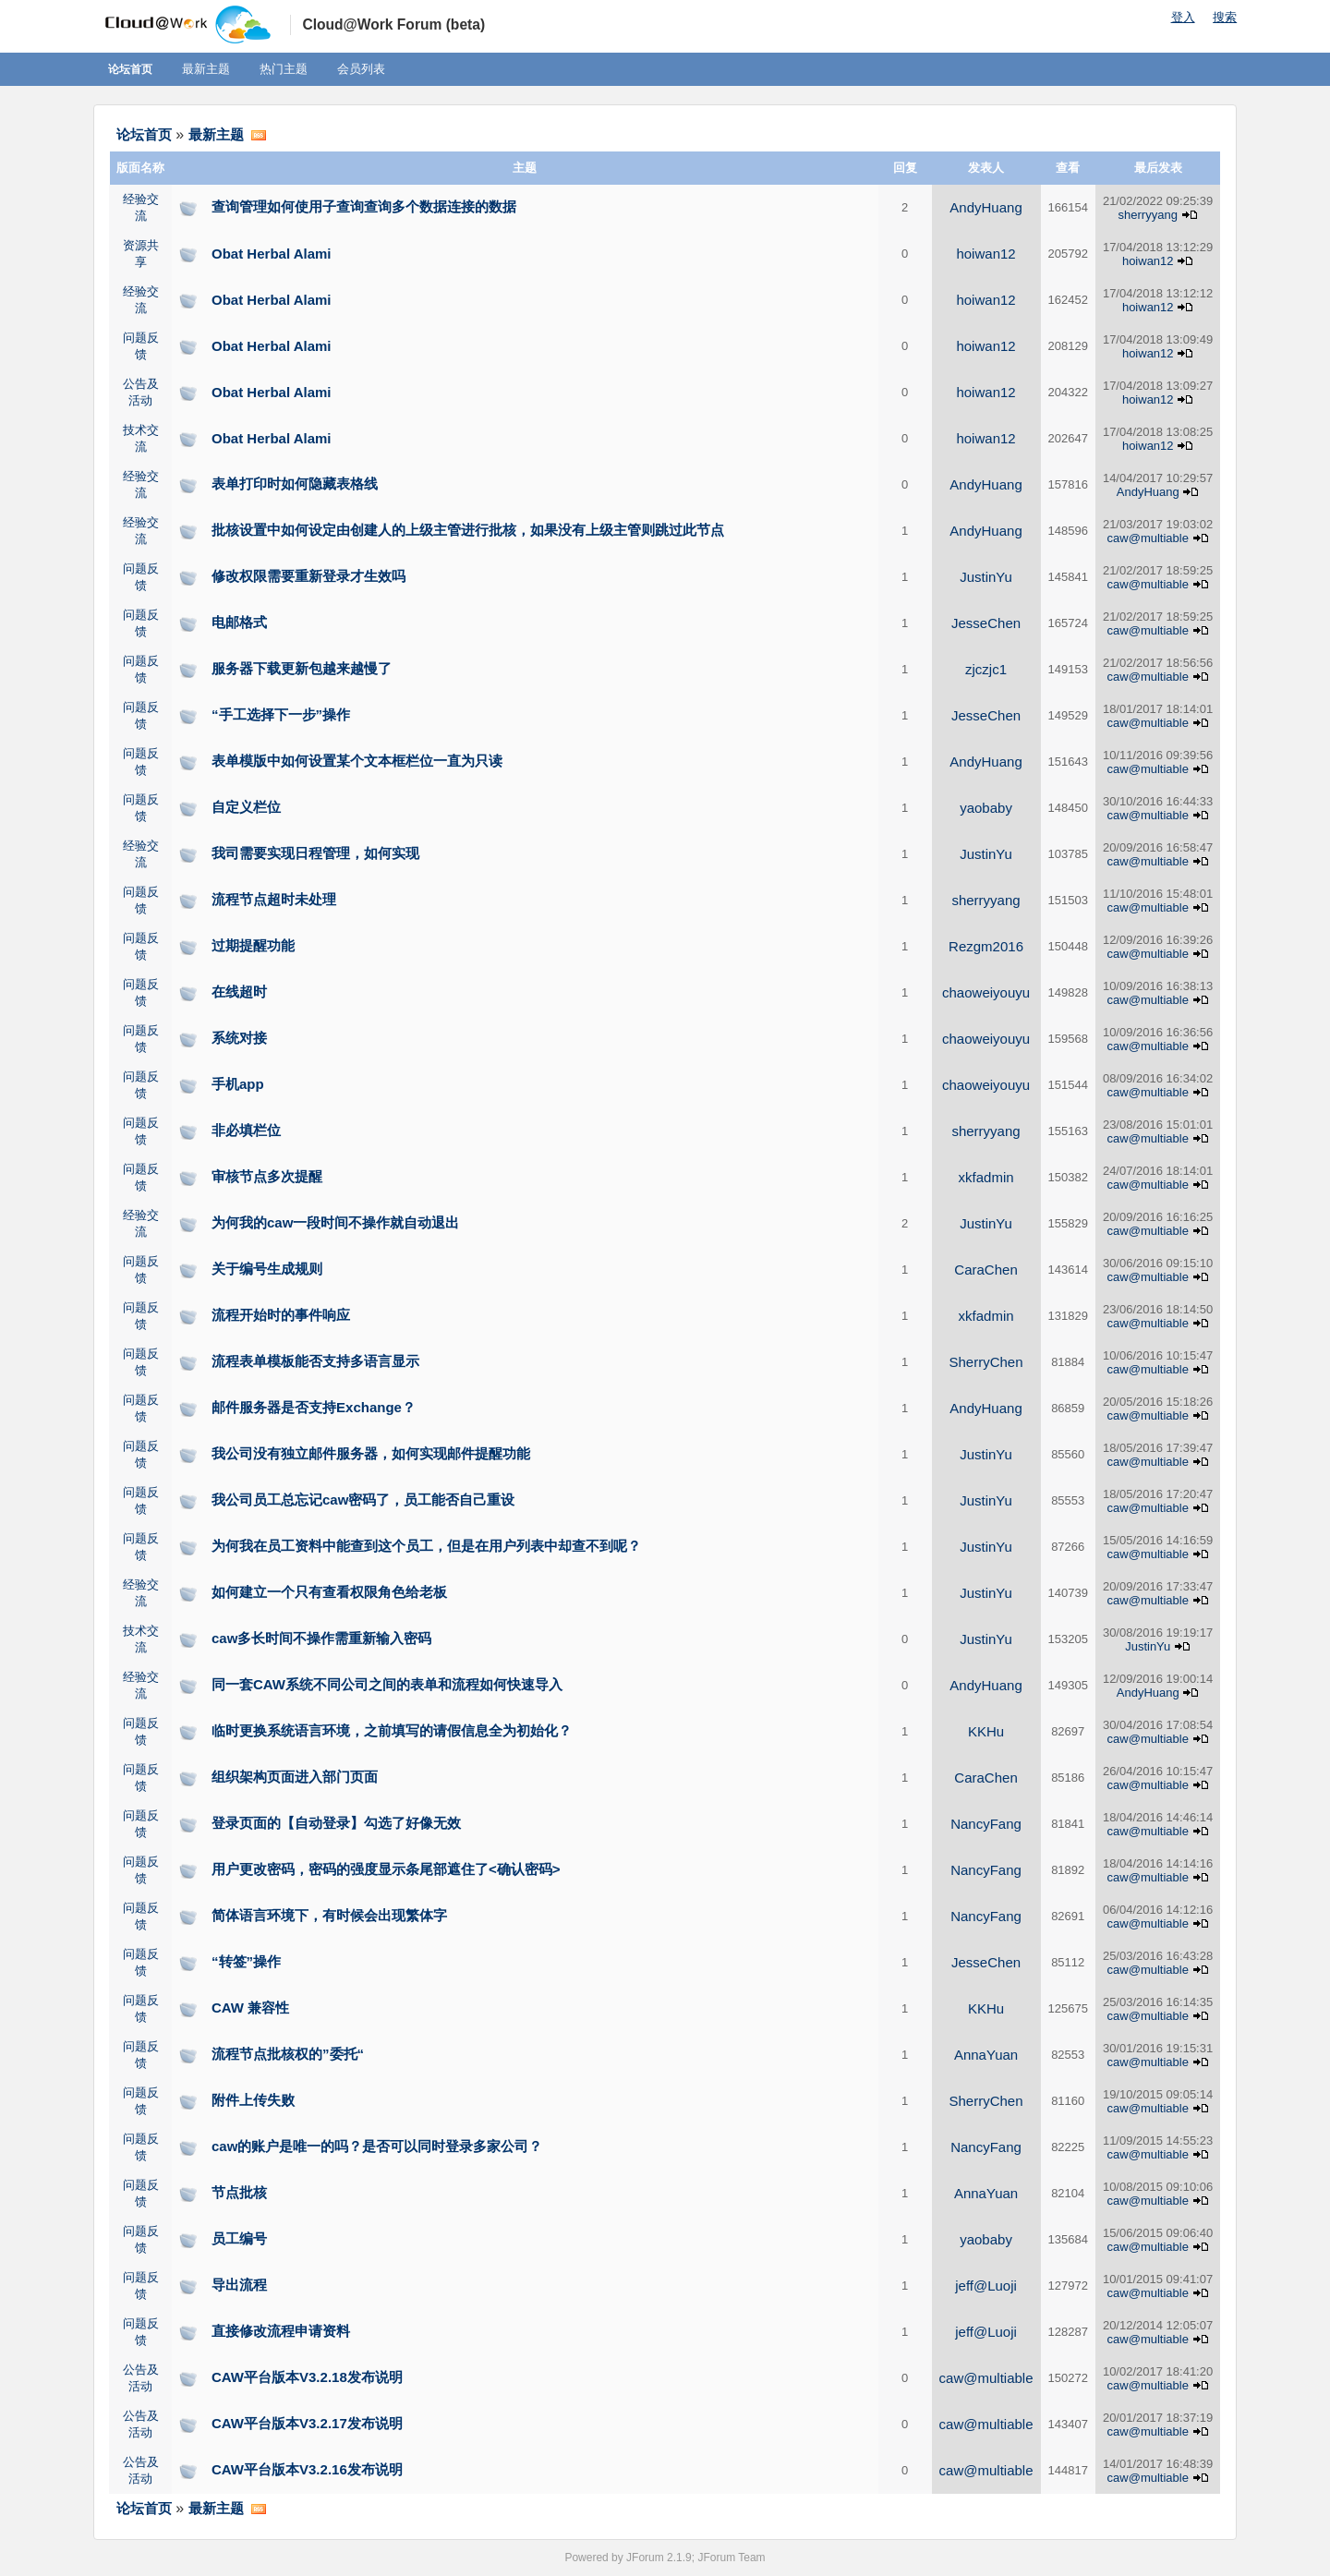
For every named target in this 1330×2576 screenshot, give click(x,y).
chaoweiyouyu (986, 992)
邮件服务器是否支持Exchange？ (314, 1407)
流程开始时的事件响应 (281, 1315)
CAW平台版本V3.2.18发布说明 (307, 2377)
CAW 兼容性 (250, 2007)
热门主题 (284, 69)
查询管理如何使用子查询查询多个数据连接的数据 (364, 206)
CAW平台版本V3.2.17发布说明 (307, 2423)
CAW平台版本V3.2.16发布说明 (307, 2469)
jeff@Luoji (986, 2285)
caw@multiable (1148, 538)
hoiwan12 (985, 253)
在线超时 (239, 991)
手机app (238, 1084)
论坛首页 (130, 69)
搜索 (1225, 17)
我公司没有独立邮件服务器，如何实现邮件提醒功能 (371, 1453)
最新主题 (206, 69)
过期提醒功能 (253, 945)
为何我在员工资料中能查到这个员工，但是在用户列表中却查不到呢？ (426, 1546)
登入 (1183, 17)
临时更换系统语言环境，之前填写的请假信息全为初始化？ (392, 1730)
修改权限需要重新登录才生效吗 (308, 576)
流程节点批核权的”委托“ (288, 2054)
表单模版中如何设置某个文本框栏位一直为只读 (357, 760)
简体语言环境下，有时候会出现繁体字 (329, 1915)
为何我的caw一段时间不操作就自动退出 (335, 1222)
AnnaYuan (986, 2054)
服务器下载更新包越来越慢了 (302, 668)
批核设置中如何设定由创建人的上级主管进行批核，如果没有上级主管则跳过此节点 (468, 530)
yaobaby (986, 808)
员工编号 (239, 2238)
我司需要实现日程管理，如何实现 (315, 853)
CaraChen (985, 1269)
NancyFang (986, 1824)
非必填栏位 (246, 1130)
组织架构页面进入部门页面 (295, 1776)
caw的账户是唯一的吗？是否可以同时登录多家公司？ (377, 2146)
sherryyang (1148, 215)
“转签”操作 (246, 1961)
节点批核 (239, 2192)
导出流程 (239, 2284)
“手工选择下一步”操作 (281, 714)
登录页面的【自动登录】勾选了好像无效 (336, 1823)
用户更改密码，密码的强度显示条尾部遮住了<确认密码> (386, 1869)
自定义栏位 (246, 807)
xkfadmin (986, 1177)
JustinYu (986, 577)
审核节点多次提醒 (267, 1176)
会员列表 (361, 69)
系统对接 (239, 1038)
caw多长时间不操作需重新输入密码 (321, 1638)
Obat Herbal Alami (271, 253)
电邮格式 (239, 622)
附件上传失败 (253, 2100)
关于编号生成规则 (267, 1268)
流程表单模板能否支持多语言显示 (315, 1361)
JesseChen (986, 623)
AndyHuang (985, 207)
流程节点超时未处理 (274, 899)
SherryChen (986, 1362)
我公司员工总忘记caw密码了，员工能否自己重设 (363, 1499)
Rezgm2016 (986, 946)
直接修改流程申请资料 (281, 2331)
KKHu (986, 1731)
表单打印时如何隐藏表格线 (295, 483)
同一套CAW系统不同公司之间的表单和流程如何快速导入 (387, 1684)
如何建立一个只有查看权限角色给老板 (329, 1592)
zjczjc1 (986, 669)
